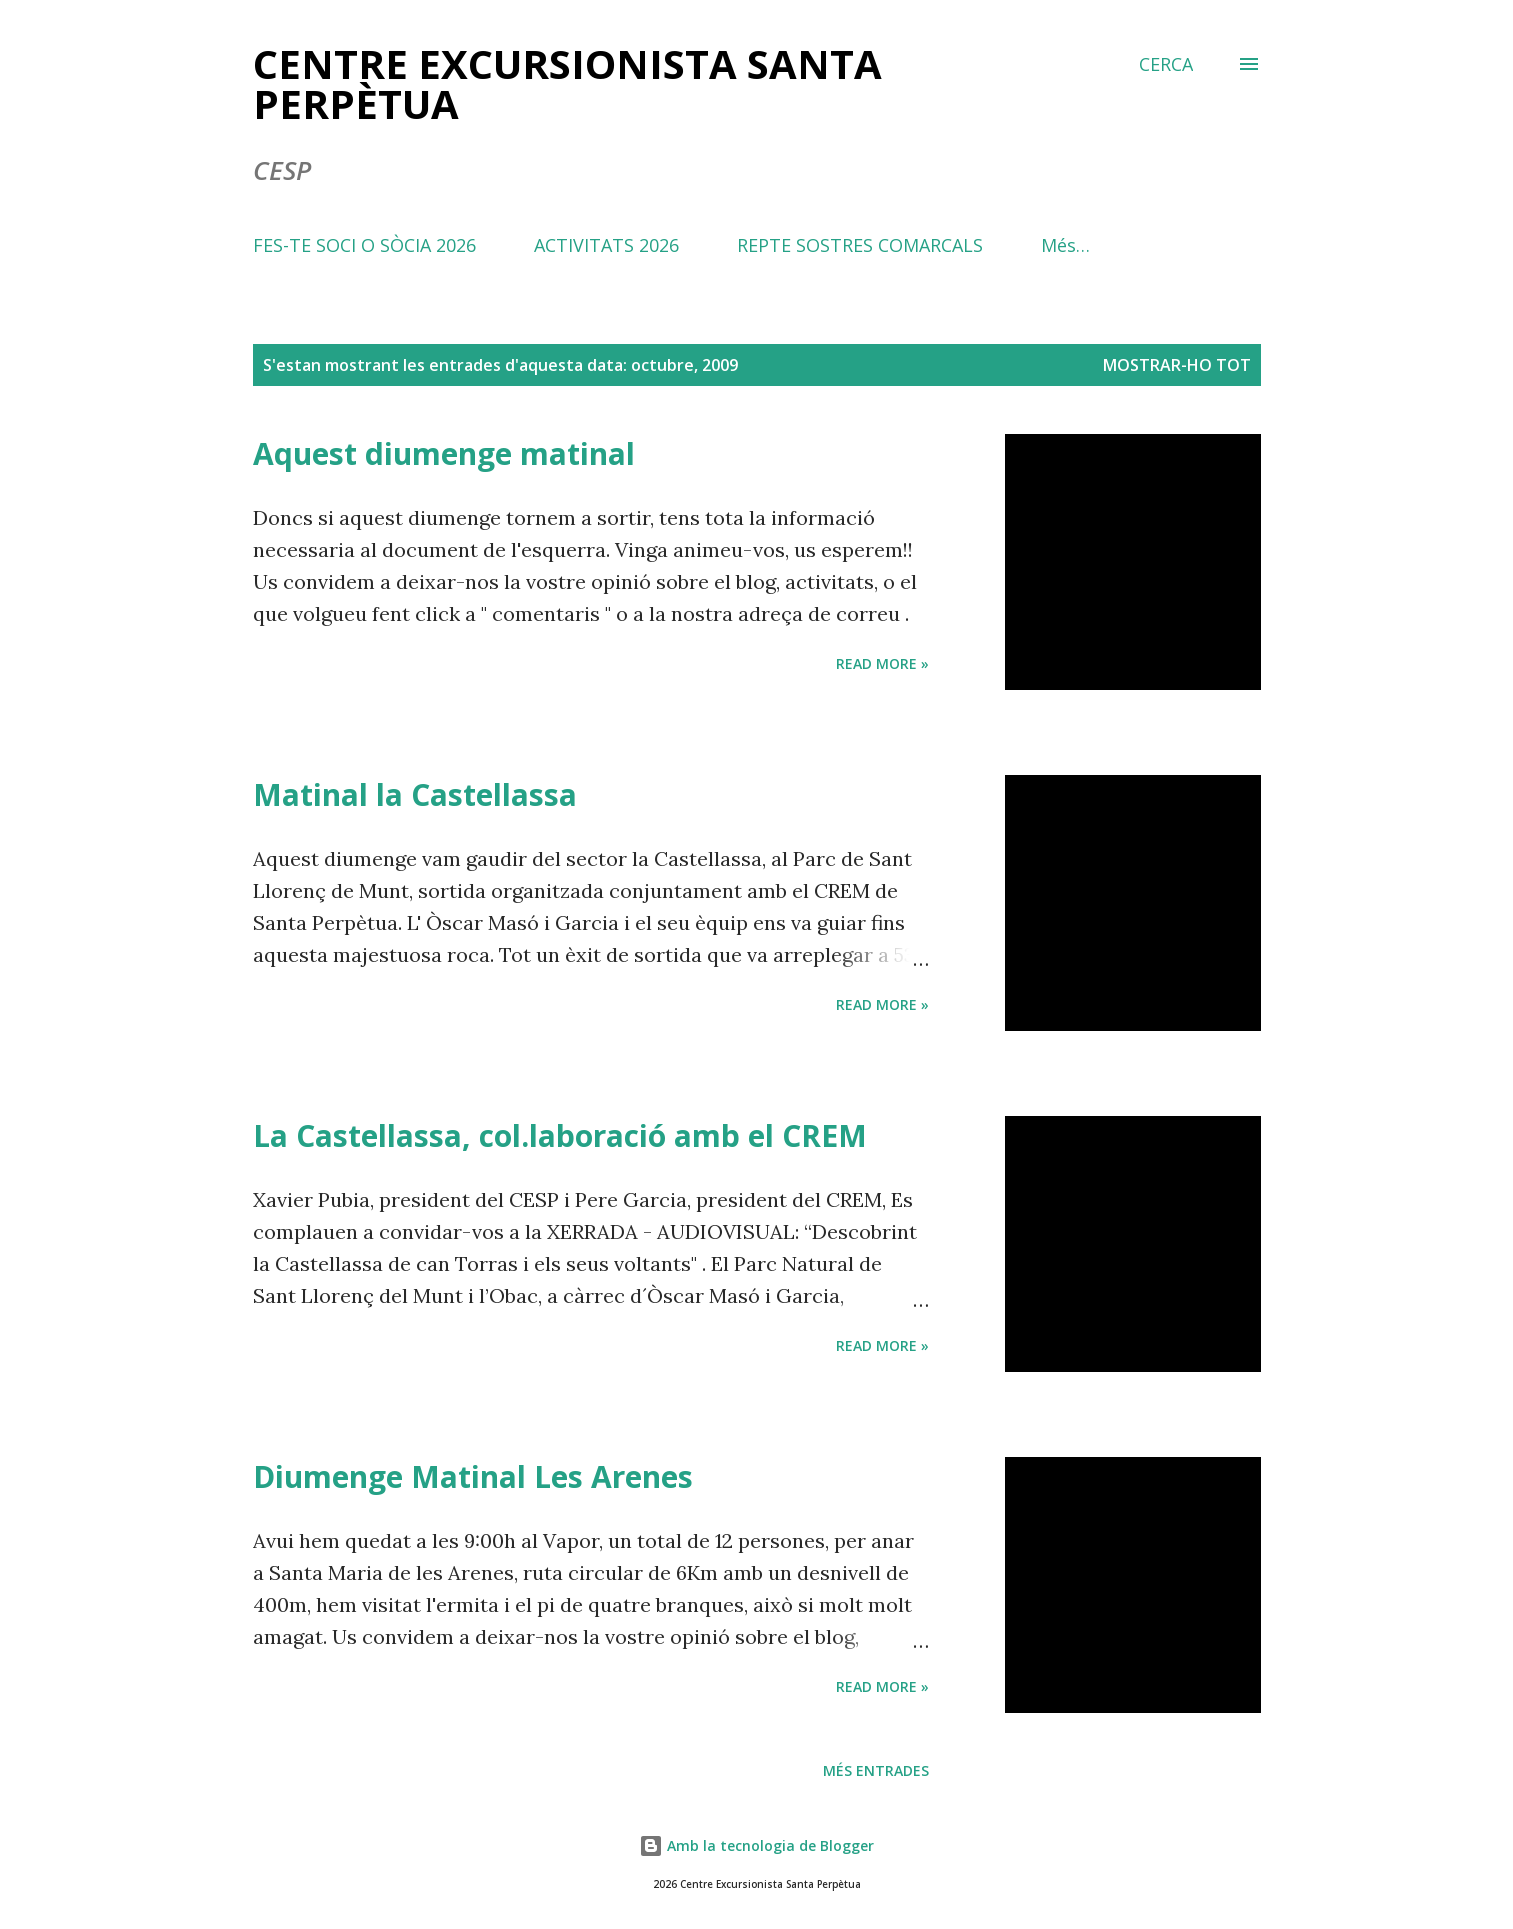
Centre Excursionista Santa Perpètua (567, 83)
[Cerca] (1166, 64)
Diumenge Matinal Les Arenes (473, 1476)
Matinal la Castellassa (415, 794)
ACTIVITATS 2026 (606, 245)
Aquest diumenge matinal (444, 453)
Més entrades (876, 1770)
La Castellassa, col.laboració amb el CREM (560, 1135)
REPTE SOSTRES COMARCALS (860, 245)
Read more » (882, 663)
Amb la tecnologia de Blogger (756, 1845)
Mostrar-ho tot (1177, 365)
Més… (1065, 245)
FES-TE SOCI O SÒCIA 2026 (364, 245)
